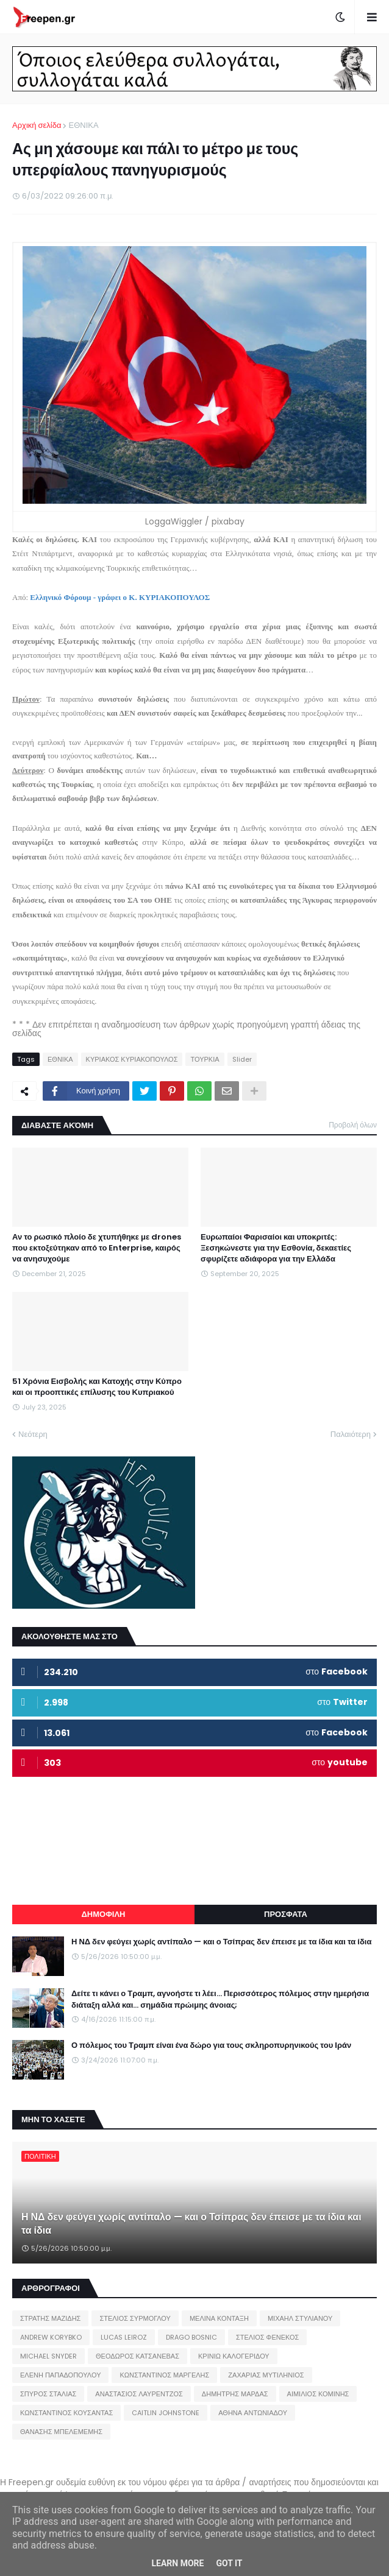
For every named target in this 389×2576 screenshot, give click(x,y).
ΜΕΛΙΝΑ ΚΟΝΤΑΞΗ (219, 2318)
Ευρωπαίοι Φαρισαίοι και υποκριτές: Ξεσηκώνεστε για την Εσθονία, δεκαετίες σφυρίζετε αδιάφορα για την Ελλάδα (276, 1248)
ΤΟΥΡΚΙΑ (204, 1059)
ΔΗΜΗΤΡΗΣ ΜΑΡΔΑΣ (235, 2394)
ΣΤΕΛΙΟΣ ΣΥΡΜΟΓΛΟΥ (135, 2318)
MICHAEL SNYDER (48, 2356)
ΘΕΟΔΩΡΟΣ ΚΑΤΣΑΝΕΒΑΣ (137, 2356)
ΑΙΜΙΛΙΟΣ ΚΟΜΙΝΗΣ (318, 2394)
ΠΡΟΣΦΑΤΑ (285, 1914)
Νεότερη (33, 1434)
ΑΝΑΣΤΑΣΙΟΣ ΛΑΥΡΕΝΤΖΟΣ (139, 2394)
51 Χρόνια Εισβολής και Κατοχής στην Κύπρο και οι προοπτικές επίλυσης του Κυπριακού (97, 1387)
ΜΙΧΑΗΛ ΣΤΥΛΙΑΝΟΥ (300, 2318)
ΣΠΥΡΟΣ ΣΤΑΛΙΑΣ (48, 2394)
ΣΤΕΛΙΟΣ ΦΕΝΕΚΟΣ (267, 2337)
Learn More (177, 2563)
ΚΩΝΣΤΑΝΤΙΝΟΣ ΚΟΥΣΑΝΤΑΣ (66, 2413)
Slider (242, 1059)
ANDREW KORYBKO (51, 2337)
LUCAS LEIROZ (124, 2337)
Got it (229, 2563)
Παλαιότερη (350, 1434)
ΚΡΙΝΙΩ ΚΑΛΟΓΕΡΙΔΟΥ (233, 2356)
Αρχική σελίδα (36, 125)
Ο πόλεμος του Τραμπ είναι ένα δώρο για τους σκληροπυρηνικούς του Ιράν (211, 2045)
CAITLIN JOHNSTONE (165, 2413)
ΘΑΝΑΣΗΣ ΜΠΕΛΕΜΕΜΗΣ (61, 2432)
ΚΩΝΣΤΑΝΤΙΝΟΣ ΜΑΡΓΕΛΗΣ (164, 2375)
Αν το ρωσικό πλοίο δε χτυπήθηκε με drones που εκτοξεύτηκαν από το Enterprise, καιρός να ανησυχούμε (96, 1248)
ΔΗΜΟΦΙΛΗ (103, 1914)
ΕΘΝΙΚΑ (83, 125)
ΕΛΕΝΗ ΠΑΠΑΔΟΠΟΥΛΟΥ (60, 2375)
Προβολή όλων (353, 1125)
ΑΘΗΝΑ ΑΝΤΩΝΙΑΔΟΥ (252, 2413)
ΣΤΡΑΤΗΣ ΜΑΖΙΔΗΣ (50, 2318)
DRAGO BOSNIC (191, 2337)
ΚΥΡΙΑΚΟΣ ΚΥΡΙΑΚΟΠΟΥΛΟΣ (132, 1059)
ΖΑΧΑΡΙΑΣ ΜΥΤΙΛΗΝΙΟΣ (266, 2375)
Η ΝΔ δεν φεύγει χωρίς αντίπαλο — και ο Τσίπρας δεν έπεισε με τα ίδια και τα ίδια (221, 1941)
